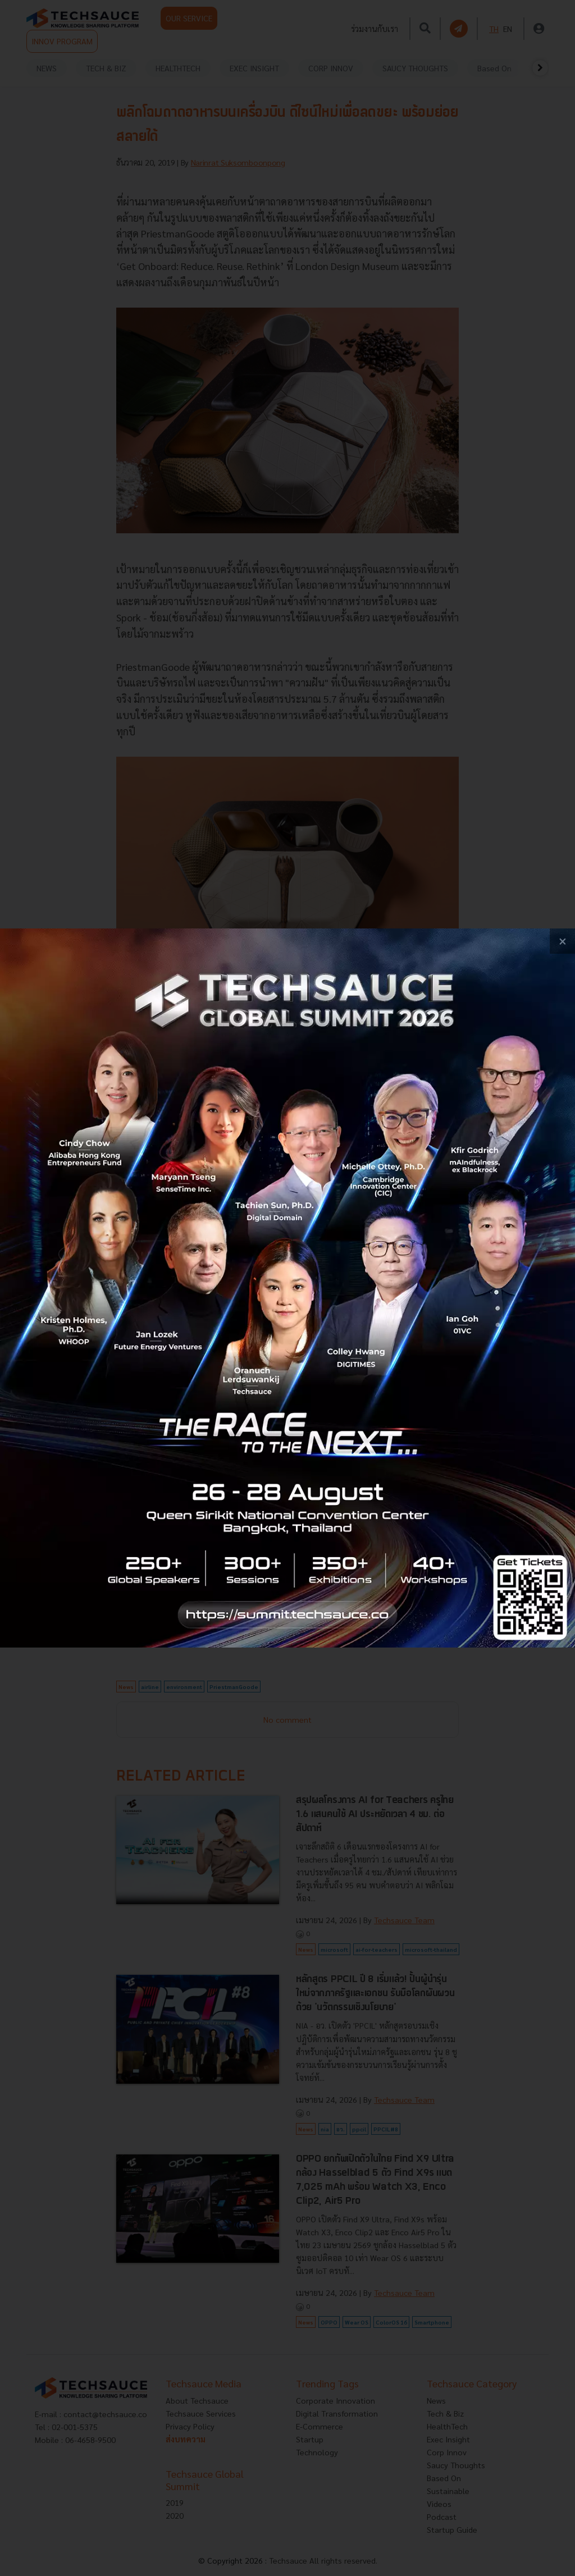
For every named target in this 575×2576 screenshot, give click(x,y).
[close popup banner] (562, 941)
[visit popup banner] (287, 1288)
